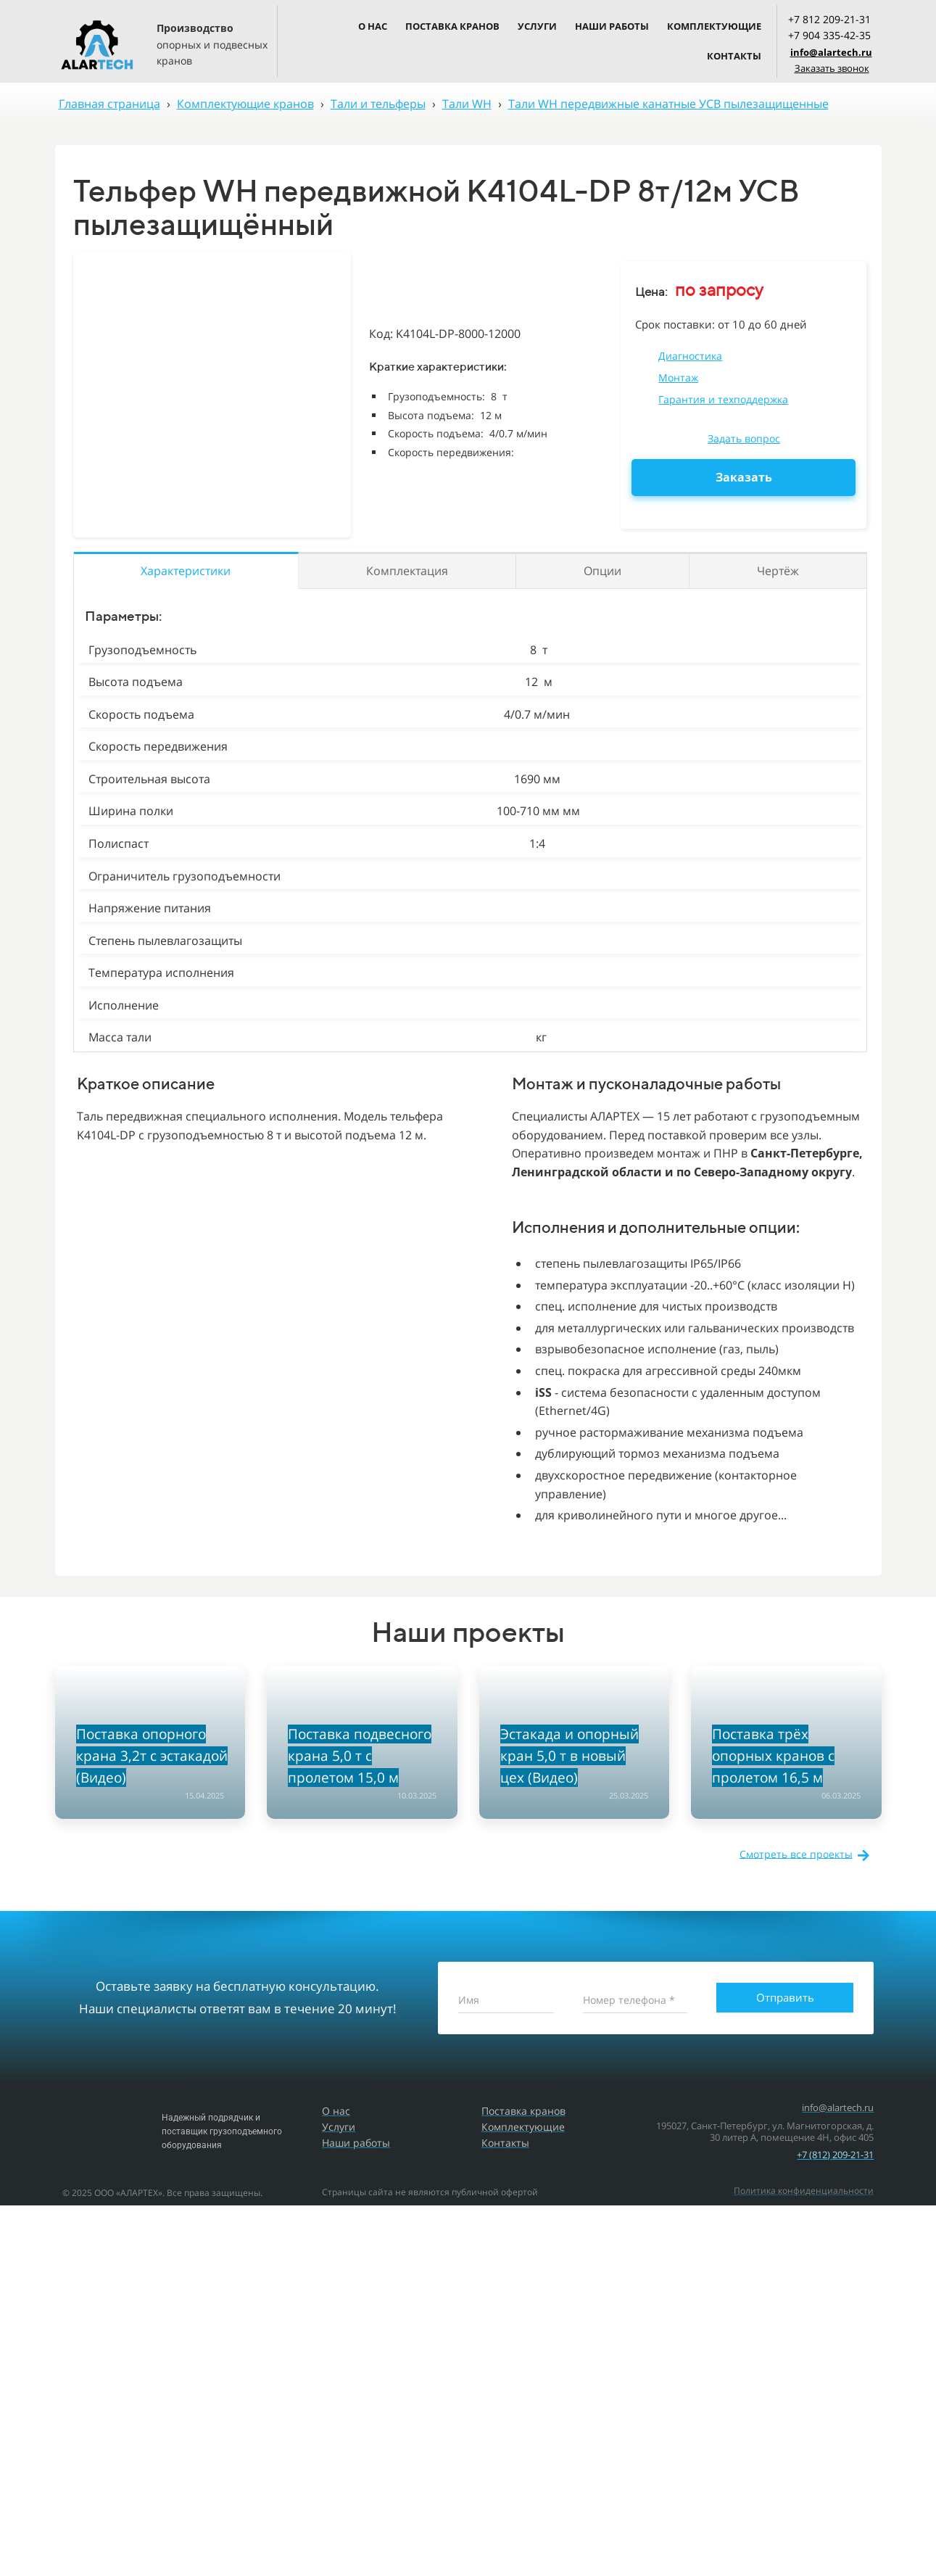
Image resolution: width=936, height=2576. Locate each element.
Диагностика (690, 356)
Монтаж (678, 377)
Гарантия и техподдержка (723, 399)
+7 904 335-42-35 (829, 35)
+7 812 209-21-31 (829, 19)
